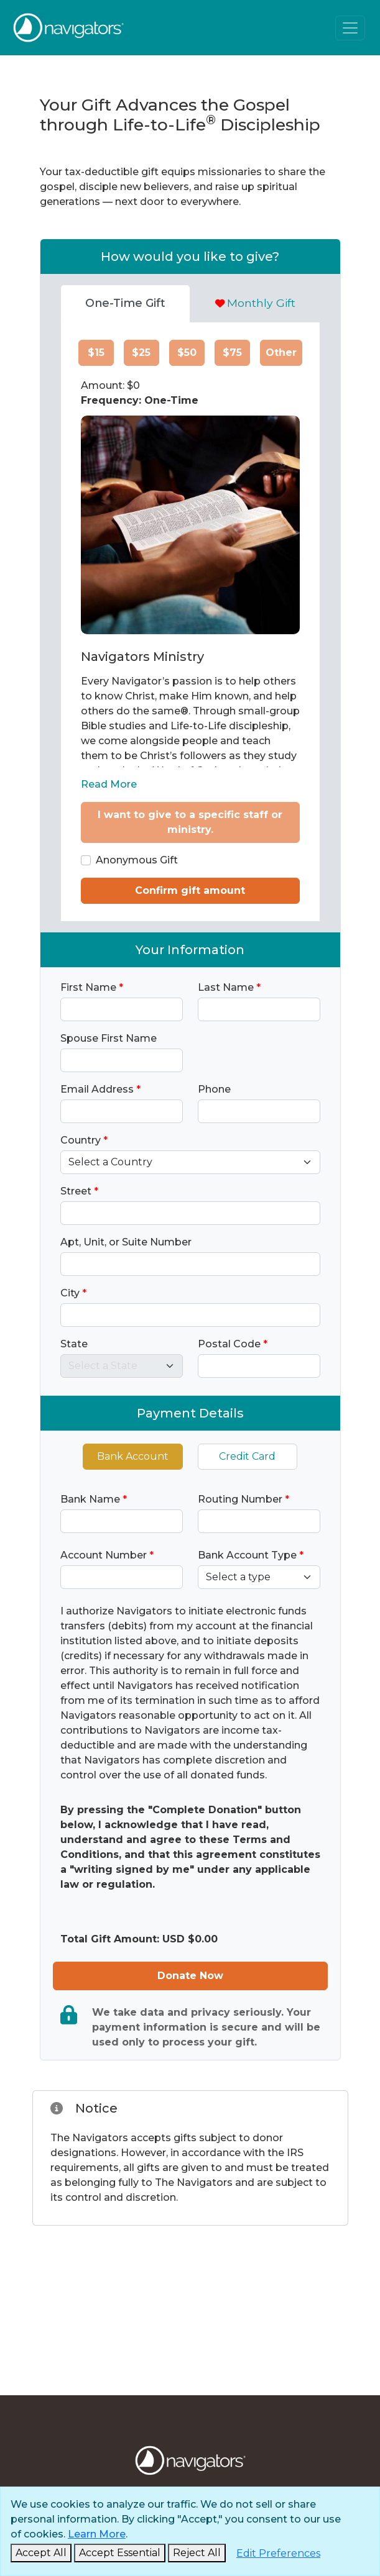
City (73, 1293)
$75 (232, 352)
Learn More (97, 2534)
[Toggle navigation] (350, 28)
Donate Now (190, 1976)
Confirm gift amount (190, 890)
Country (84, 1140)
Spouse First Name (108, 1038)
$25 (141, 352)
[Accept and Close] (41, 2553)
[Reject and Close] (197, 2553)
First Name (91, 987)
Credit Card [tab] (247, 1456)
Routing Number (243, 1499)
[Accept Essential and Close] (119, 2553)
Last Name (229, 987)
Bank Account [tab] (133, 1456)
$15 (96, 352)
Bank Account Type (251, 1555)
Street (79, 1191)
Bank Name (93, 1499)
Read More (109, 784)
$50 (187, 352)
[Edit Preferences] (278, 2553)
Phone (214, 1089)
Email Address (100, 1089)
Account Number (107, 1555)
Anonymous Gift (137, 860)
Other (281, 352)
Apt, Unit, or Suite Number (126, 1242)
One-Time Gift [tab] (125, 302)
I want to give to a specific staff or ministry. (190, 822)
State (74, 1344)
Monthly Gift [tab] (255, 302)
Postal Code (232, 1344)
